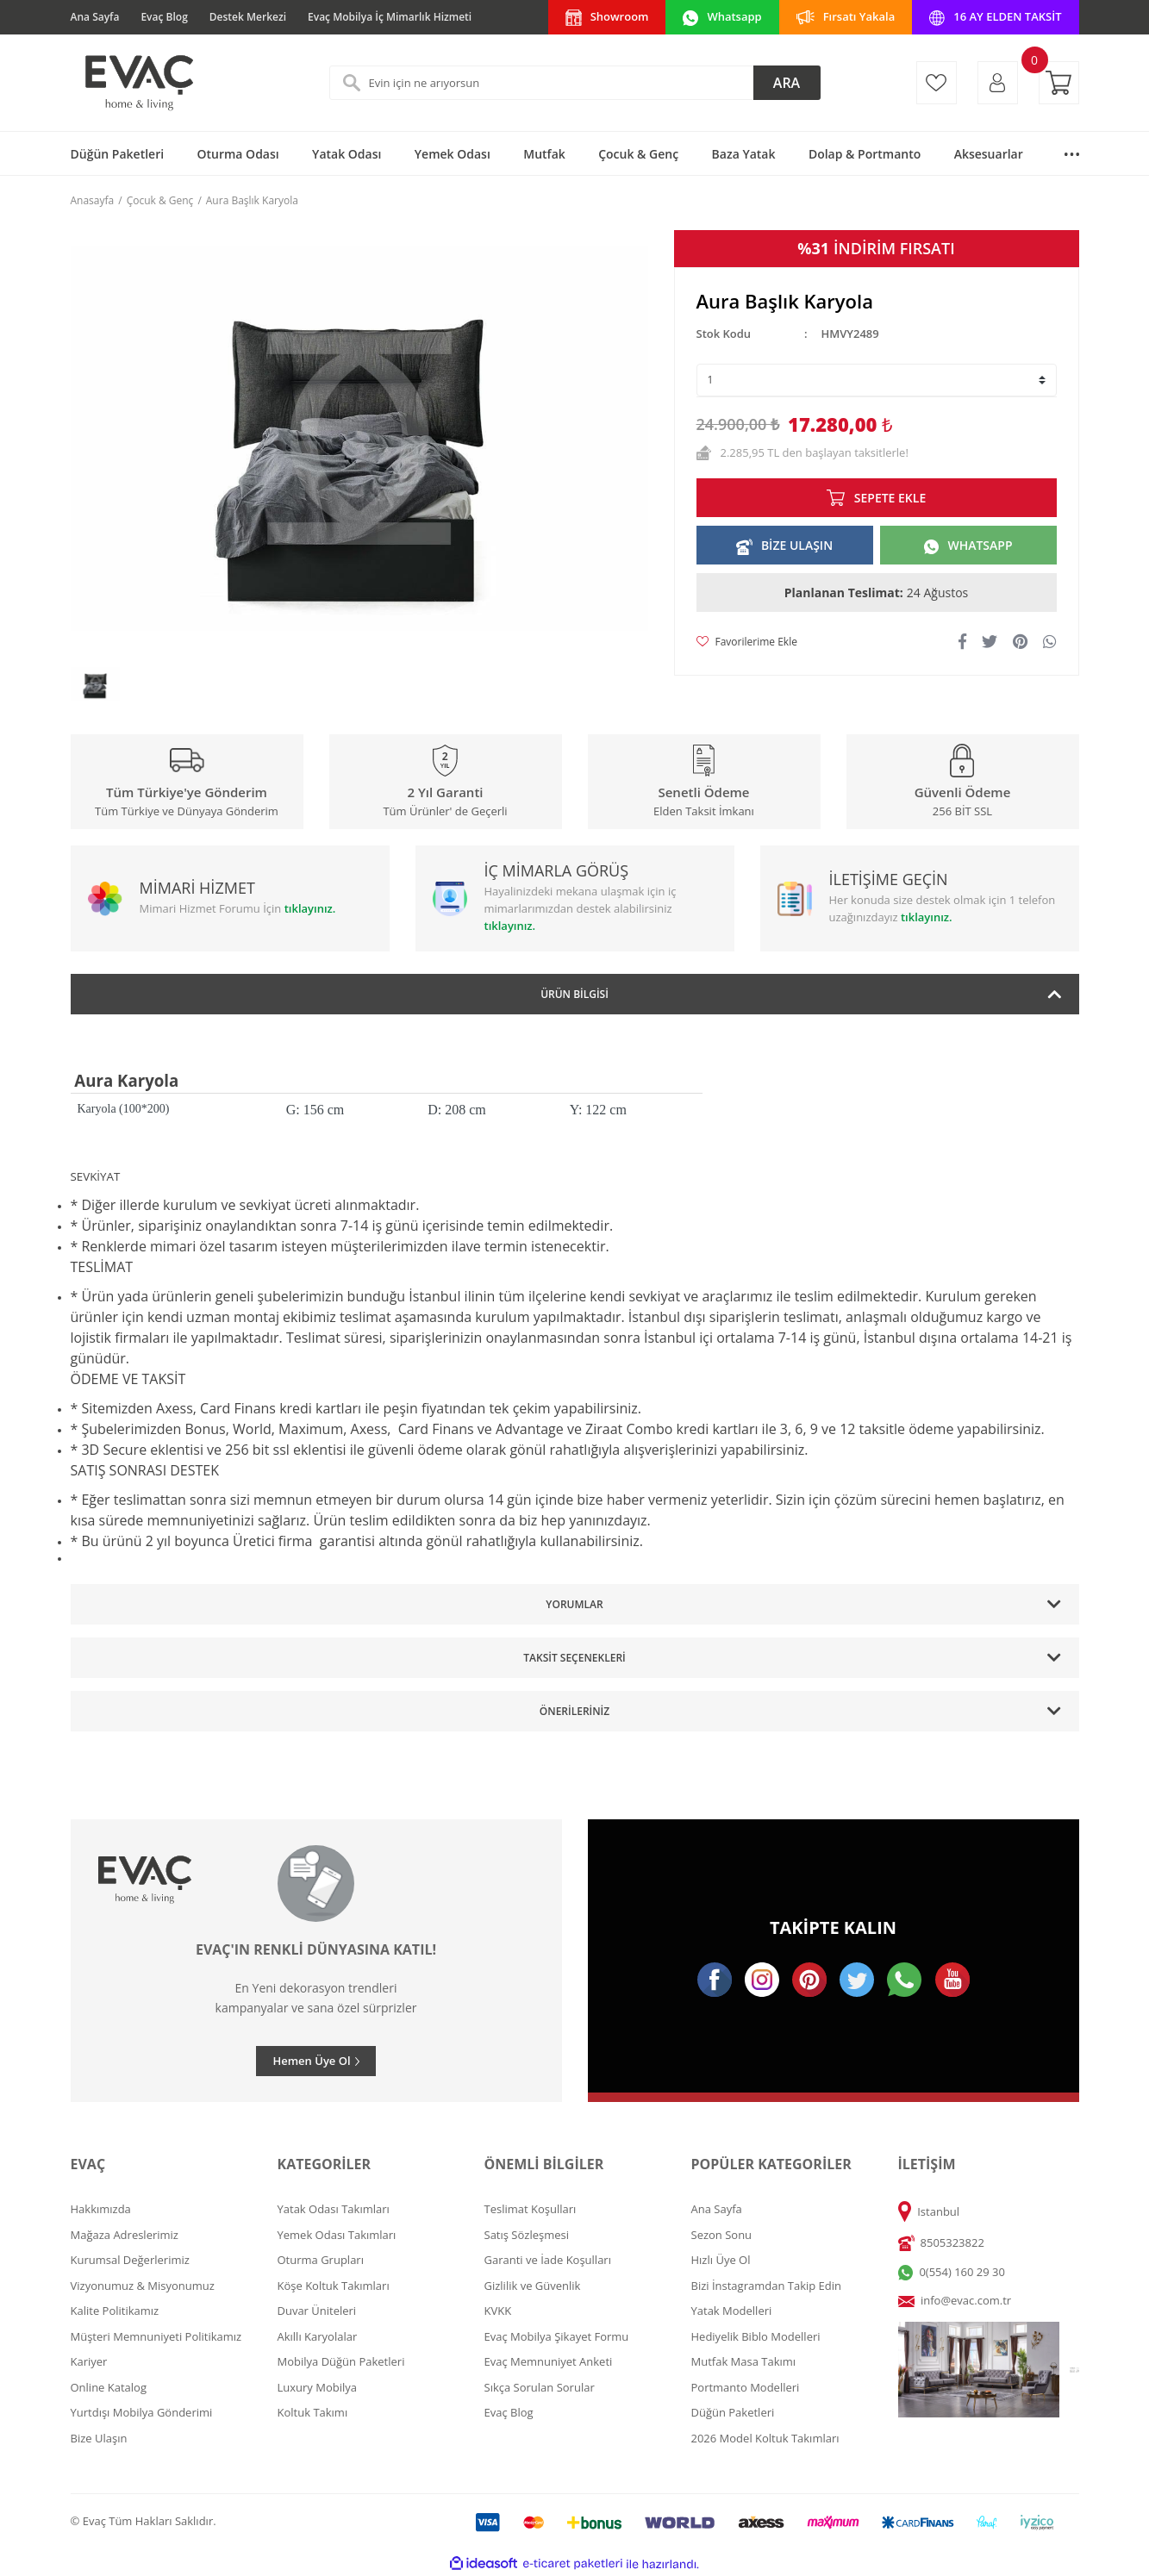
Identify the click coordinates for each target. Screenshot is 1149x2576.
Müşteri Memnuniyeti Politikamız (156, 2336)
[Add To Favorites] (746, 642)
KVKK (498, 2310)
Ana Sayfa (95, 16)
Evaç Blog (164, 16)
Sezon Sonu (721, 2234)
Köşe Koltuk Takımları (334, 2285)
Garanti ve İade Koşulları (547, 2259)
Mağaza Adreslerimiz (124, 2234)
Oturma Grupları (321, 2259)
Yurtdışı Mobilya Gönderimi (142, 2412)
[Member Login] (997, 82)
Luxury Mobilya (318, 2387)
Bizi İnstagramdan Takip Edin (766, 2285)
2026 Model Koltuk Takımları (765, 2438)
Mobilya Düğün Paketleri (341, 2361)
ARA (786, 82)
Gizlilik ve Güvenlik (532, 2285)
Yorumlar (574, 1604)
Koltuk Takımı (313, 2412)
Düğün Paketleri (733, 2412)
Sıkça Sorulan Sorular (539, 2387)
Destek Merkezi (247, 16)
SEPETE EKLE (890, 498)
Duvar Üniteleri (317, 2310)
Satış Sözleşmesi (526, 2234)
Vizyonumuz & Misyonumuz (143, 2285)
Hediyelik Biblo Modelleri (756, 2336)
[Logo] (138, 83)
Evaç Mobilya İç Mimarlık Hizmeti (389, 16)
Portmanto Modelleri (745, 2387)
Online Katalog (109, 2387)
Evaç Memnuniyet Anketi (548, 2361)
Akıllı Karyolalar (318, 2336)
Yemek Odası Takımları (337, 2234)
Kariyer (89, 2361)
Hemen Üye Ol (311, 2060)
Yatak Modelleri (731, 2310)
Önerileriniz (574, 1711)
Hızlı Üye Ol (721, 2259)
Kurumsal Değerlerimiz (130, 2259)
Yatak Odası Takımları (334, 2209)
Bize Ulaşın (99, 2438)
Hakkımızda (101, 2209)
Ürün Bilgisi (574, 994)
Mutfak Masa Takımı (743, 2361)
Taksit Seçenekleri (574, 1657)
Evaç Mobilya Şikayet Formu (556, 2336)
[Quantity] (876, 380)
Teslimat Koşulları (530, 2209)
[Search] (575, 82)
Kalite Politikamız (115, 2310)
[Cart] (1059, 82)
